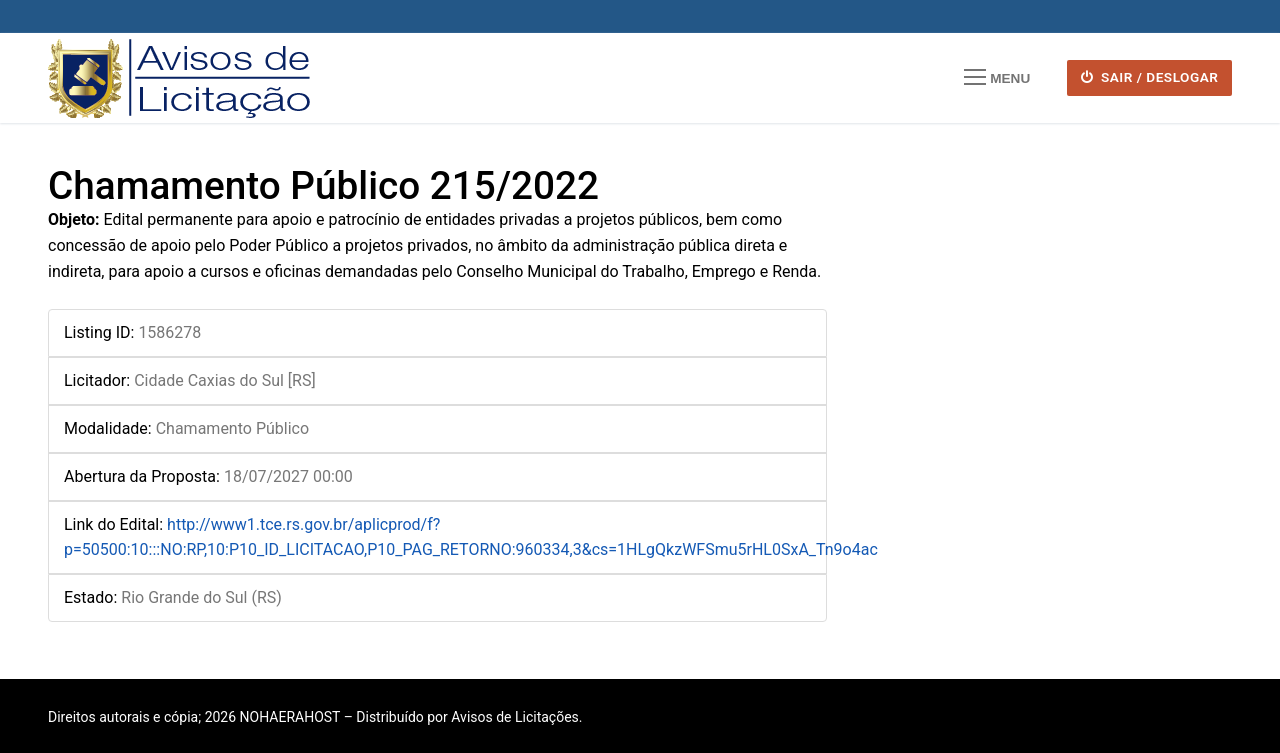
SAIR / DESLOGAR (1150, 77)
